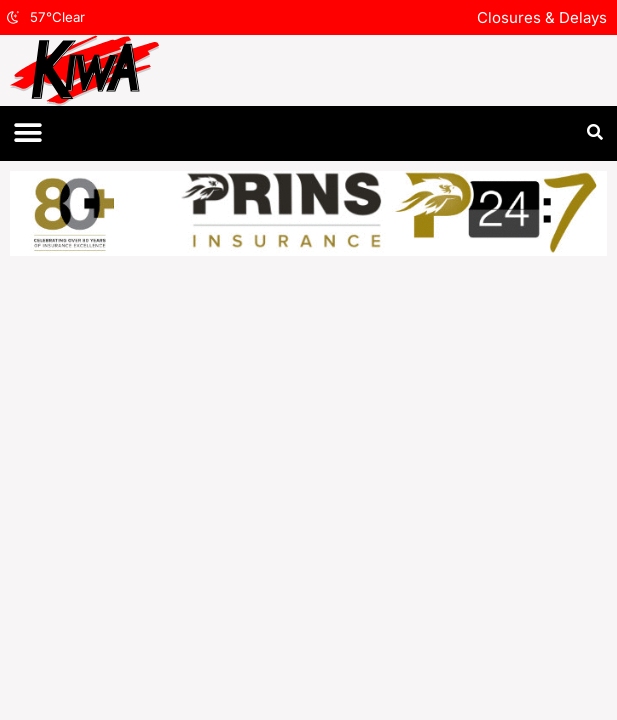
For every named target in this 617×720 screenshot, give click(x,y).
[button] (27, 133)
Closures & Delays (542, 17)
